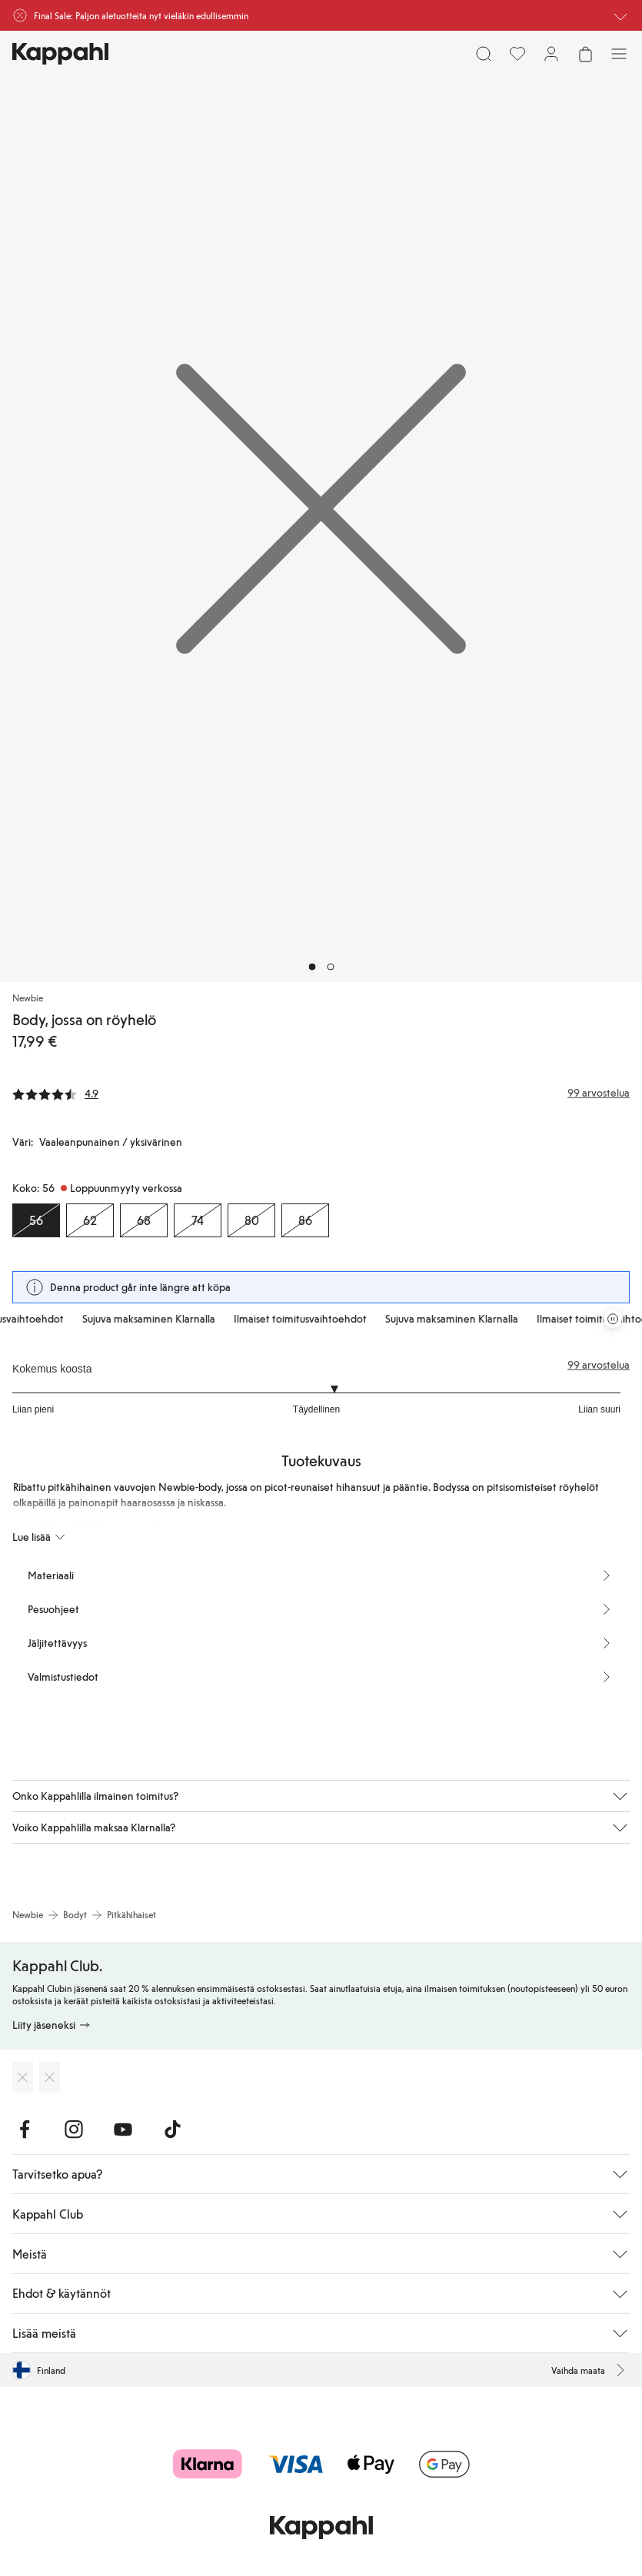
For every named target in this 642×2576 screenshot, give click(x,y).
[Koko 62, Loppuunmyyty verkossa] (90, 1220)
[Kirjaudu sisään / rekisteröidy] (551, 54)
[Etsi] (484, 54)
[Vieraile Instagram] (74, 2129)
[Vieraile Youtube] (123, 2129)
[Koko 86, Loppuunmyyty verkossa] (305, 1220)
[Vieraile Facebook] (24, 2129)
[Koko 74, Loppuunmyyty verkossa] (197, 1220)
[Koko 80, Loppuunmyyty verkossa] (251, 1220)
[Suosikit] (517, 54)
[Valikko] (619, 54)
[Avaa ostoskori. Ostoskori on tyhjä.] (585, 54)
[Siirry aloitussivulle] (60, 54)
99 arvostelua (598, 1365)
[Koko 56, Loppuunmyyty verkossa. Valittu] (36, 1220)
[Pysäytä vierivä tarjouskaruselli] (613, 1319)
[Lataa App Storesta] (22, 2077)
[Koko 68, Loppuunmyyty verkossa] (144, 1220)
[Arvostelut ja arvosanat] (321, 1093)
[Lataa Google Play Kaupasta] (49, 2077)
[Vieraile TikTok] (172, 2129)
